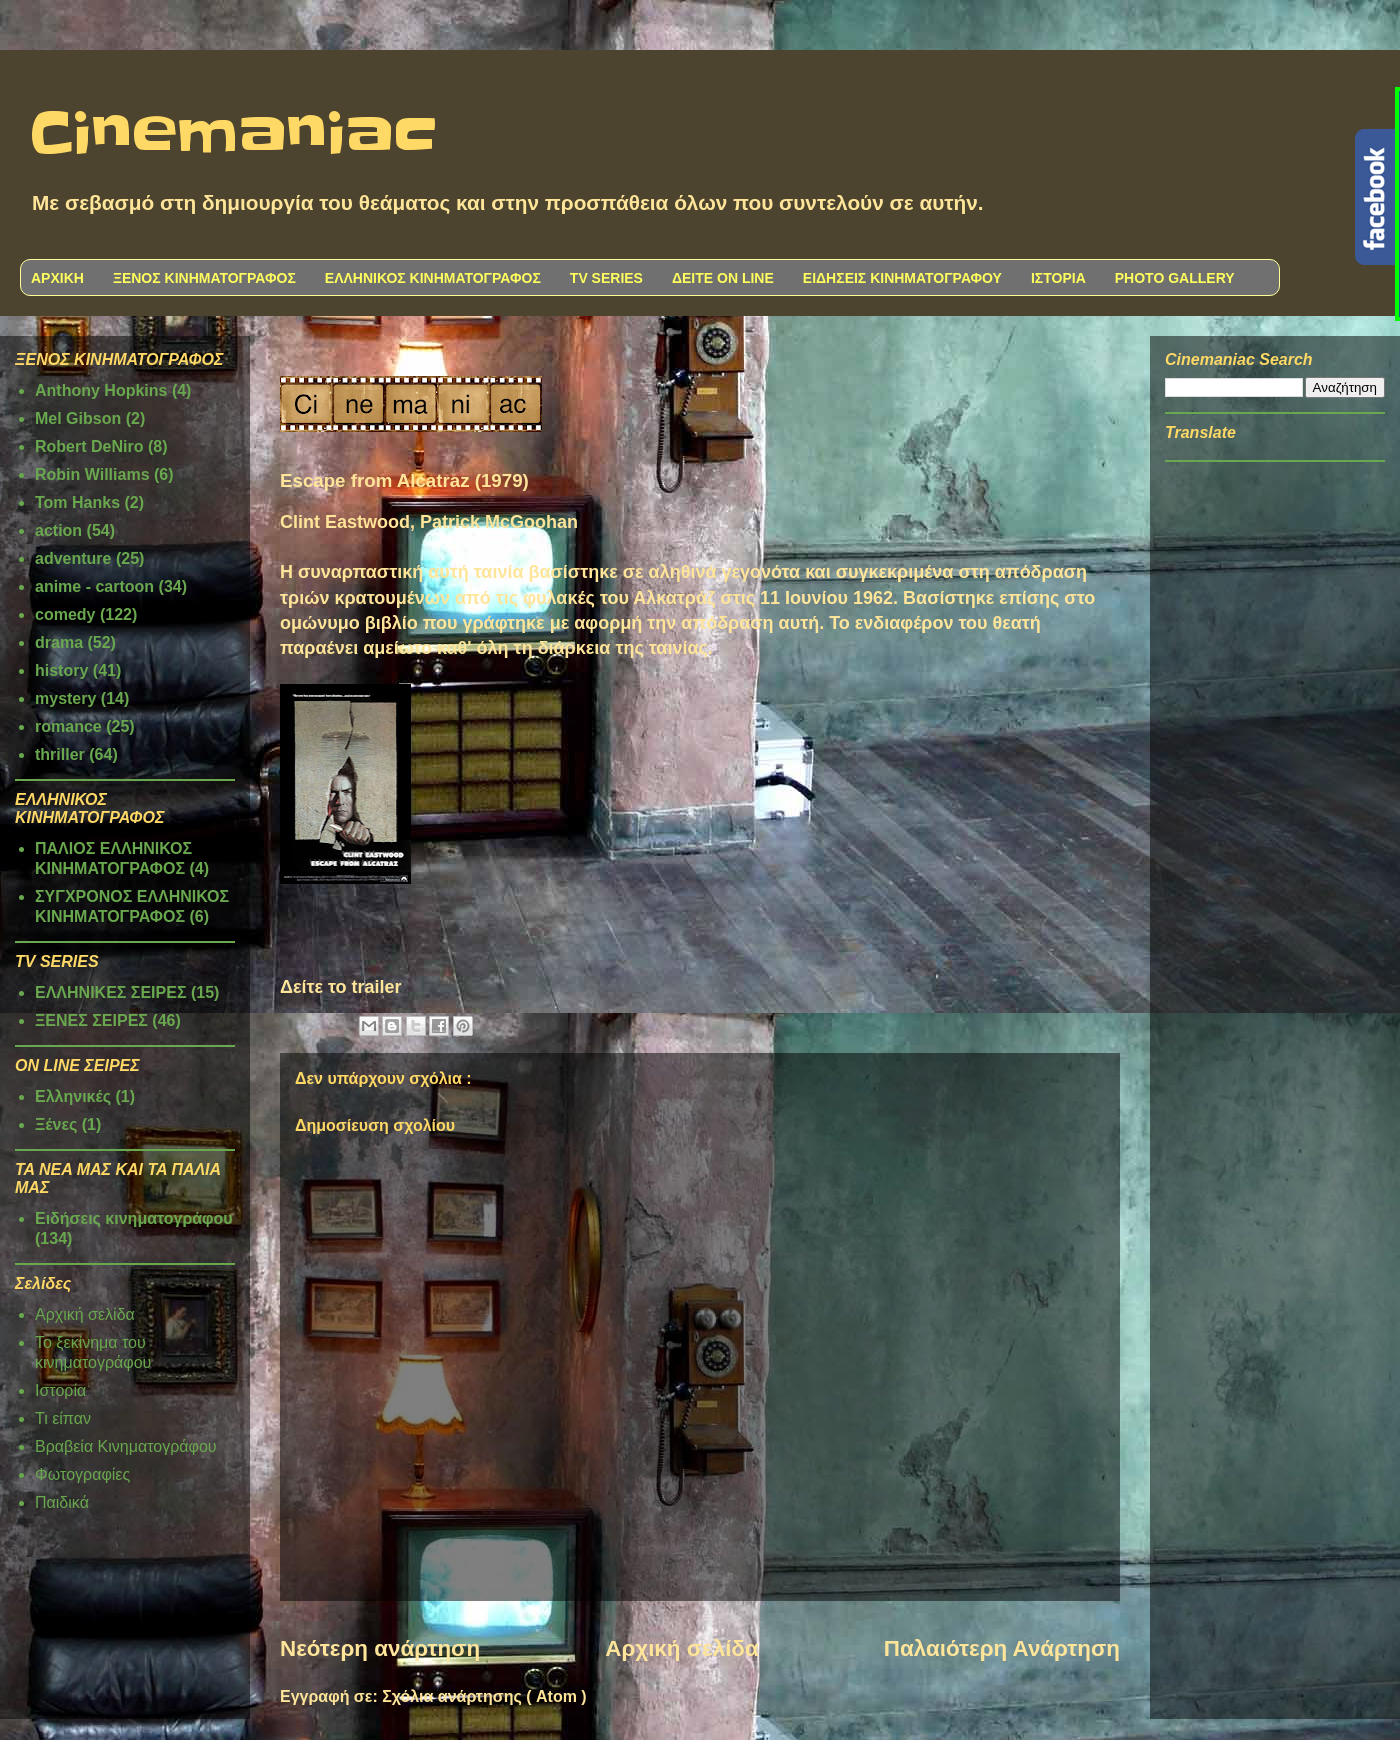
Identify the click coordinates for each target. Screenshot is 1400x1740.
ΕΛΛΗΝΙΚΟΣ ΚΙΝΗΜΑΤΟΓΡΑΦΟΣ (433, 278)
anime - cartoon (94, 586)
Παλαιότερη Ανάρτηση (1002, 1648)
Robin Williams (92, 474)
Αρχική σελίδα (681, 1648)
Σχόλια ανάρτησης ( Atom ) (484, 1696)
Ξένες (56, 1124)
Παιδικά (62, 1502)
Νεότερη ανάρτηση (380, 1648)
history (61, 670)
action (58, 530)
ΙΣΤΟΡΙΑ (1058, 278)
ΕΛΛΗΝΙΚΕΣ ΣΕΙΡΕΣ (111, 992)
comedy (65, 614)
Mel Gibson (78, 418)
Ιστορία (60, 1390)
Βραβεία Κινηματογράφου (126, 1446)
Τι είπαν (63, 1418)
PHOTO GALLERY (1175, 278)
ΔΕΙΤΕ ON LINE (723, 278)
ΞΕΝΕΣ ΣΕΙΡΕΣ (91, 1020)
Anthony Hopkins (101, 390)
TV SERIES (606, 278)
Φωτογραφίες (82, 1474)
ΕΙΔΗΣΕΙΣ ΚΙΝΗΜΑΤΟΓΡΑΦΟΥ (902, 278)
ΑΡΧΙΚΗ (57, 278)
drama (59, 642)
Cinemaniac (233, 135)
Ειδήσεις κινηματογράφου (134, 1218)
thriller (60, 754)
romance (68, 726)
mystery (65, 698)
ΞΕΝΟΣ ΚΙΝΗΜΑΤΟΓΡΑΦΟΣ (204, 278)
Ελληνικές (73, 1096)
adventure (73, 558)
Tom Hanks (77, 502)
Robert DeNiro (89, 446)
